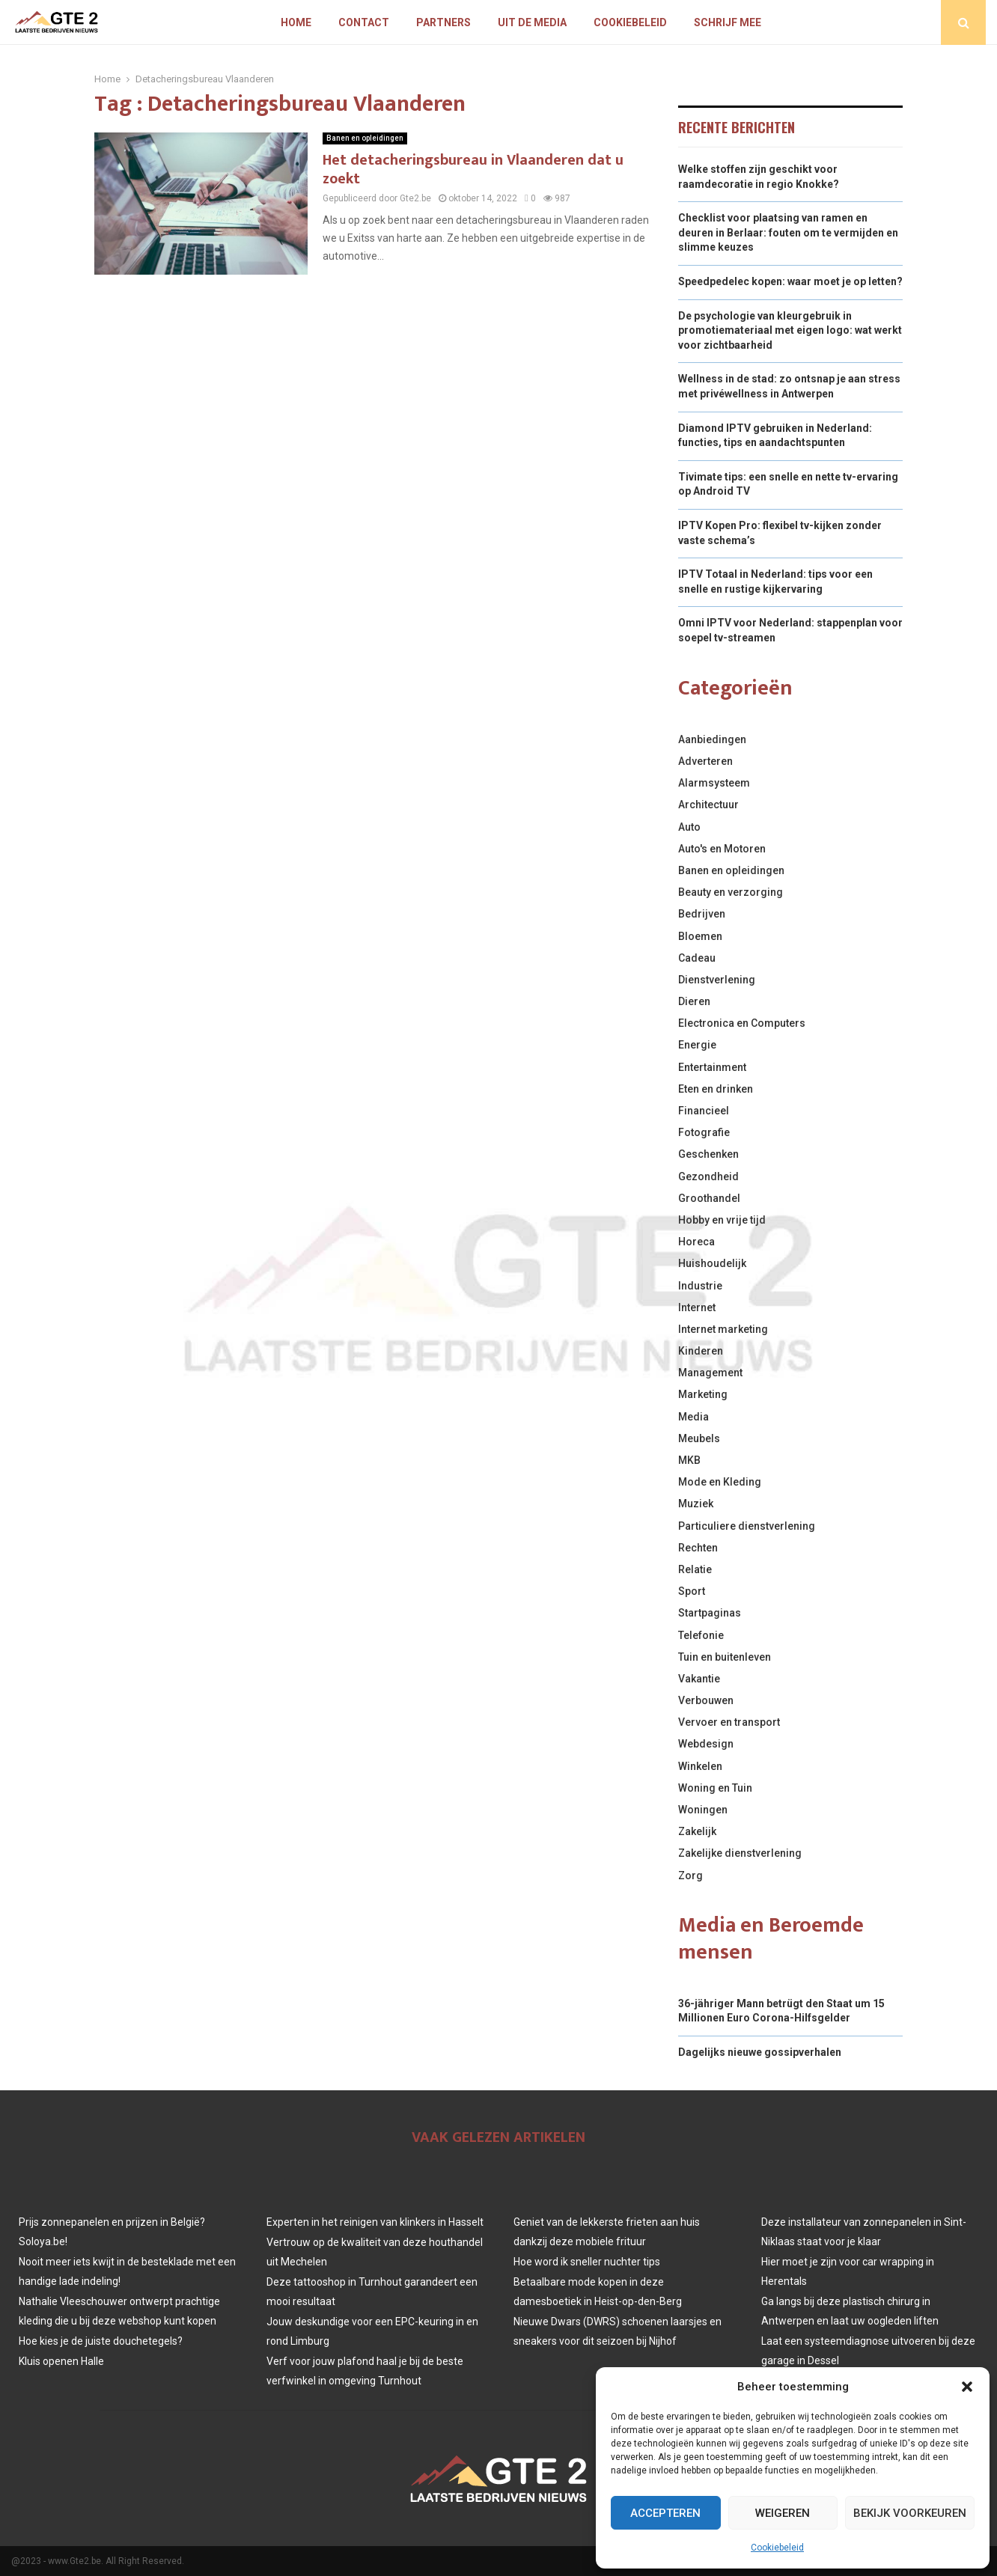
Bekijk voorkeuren (909, 2513)
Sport (691, 1591)
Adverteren (705, 761)
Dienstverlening (716, 980)
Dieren (694, 1001)
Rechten (698, 1548)
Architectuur (708, 805)
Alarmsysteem (714, 783)
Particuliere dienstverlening (746, 1526)
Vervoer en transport (729, 1722)
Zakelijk (697, 1831)
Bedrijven (701, 914)
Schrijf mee (727, 22)
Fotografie (704, 1132)
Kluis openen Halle (61, 2361)
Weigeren (782, 2513)
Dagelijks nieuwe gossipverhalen (759, 2052)
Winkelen (700, 1766)
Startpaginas (709, 1613)
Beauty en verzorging (730, 892)
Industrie (700, 1286)
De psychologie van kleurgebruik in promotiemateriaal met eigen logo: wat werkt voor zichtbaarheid (790, 330)
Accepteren (665, 2513)
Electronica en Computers (741, 1023)
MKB (689, 1460)
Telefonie (701, 1635)
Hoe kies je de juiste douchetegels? (101, 2341)
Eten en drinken (715, 1089)
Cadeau (697, 958)
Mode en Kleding (719, 1482)
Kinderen (700, 1351)
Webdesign (706, 1744)
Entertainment (712, 1067)
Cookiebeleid (777, 2547)
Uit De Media (532, 22)
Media (693, 1417)
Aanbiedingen (712, 739)
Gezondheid (708, 1176)
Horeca (696, 1242)
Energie (697, 1045)
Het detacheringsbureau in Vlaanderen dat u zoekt (473, 169)
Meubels (699, 1438)
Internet (697, 1307)
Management (710, 1373)
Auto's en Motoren (722, 849)
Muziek (695, 1504)
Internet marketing (723, 1329)
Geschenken (708, 1154)
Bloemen (700, 936)
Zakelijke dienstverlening (740, 1853)
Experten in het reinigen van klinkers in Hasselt (375, 2222)
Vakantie (699, 1679)
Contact (363, 22)
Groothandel (709, 1198)
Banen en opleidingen (364, 138)
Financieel (703, 1111)
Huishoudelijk (712, 1263)
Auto (689, 827)
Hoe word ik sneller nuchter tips (586, 2262)
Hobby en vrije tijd (722, 1220)
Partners (443, 22)
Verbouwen (706, 1700)
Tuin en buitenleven (724, 1657)
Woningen (703, 1810)
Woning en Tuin (715, 1788)
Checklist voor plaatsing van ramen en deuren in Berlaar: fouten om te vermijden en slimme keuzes (788, 232)
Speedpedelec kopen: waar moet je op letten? (790, 281)
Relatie (695, 1569)
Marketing (703, 1394)
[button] (967, 2386)
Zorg (690, 1875)
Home (296, 22)
